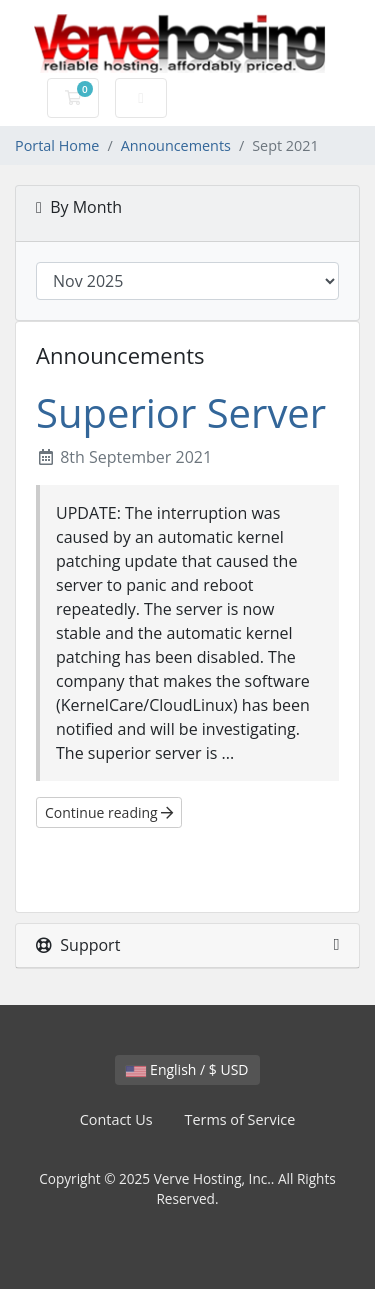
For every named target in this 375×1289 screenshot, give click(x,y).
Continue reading (109, 812)
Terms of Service (240, 1119)
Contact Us (116, 1119)
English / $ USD (187, 1069)
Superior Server (181, 412)
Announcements (176, 145)
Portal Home (57, 145)
